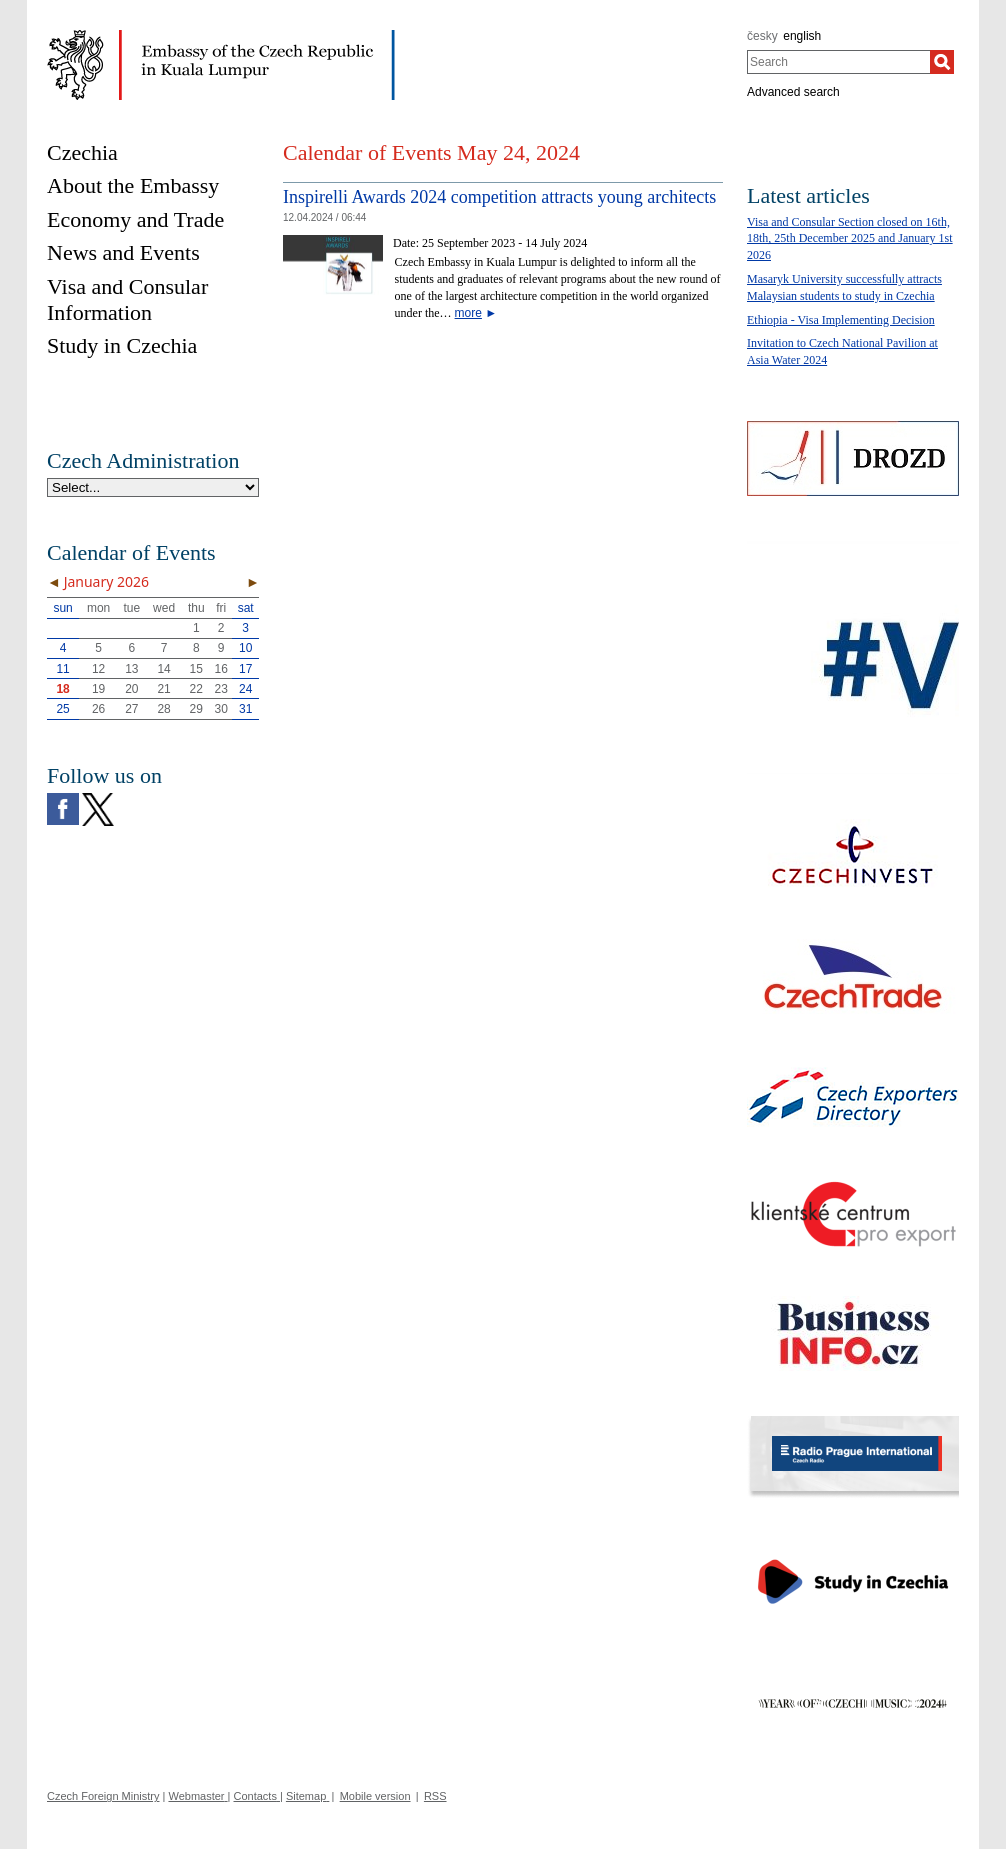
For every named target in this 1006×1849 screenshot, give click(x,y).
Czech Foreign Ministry (103, 1796)
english (802, 36)
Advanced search (793, 92)
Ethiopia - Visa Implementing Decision (841, 320)
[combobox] (838, 62)
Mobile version (375, 1796)
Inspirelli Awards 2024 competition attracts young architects (499, 197)
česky (762, 36)
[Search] (942, 62)
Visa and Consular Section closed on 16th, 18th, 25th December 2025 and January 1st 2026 (850, 239)
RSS (435, 1796)
